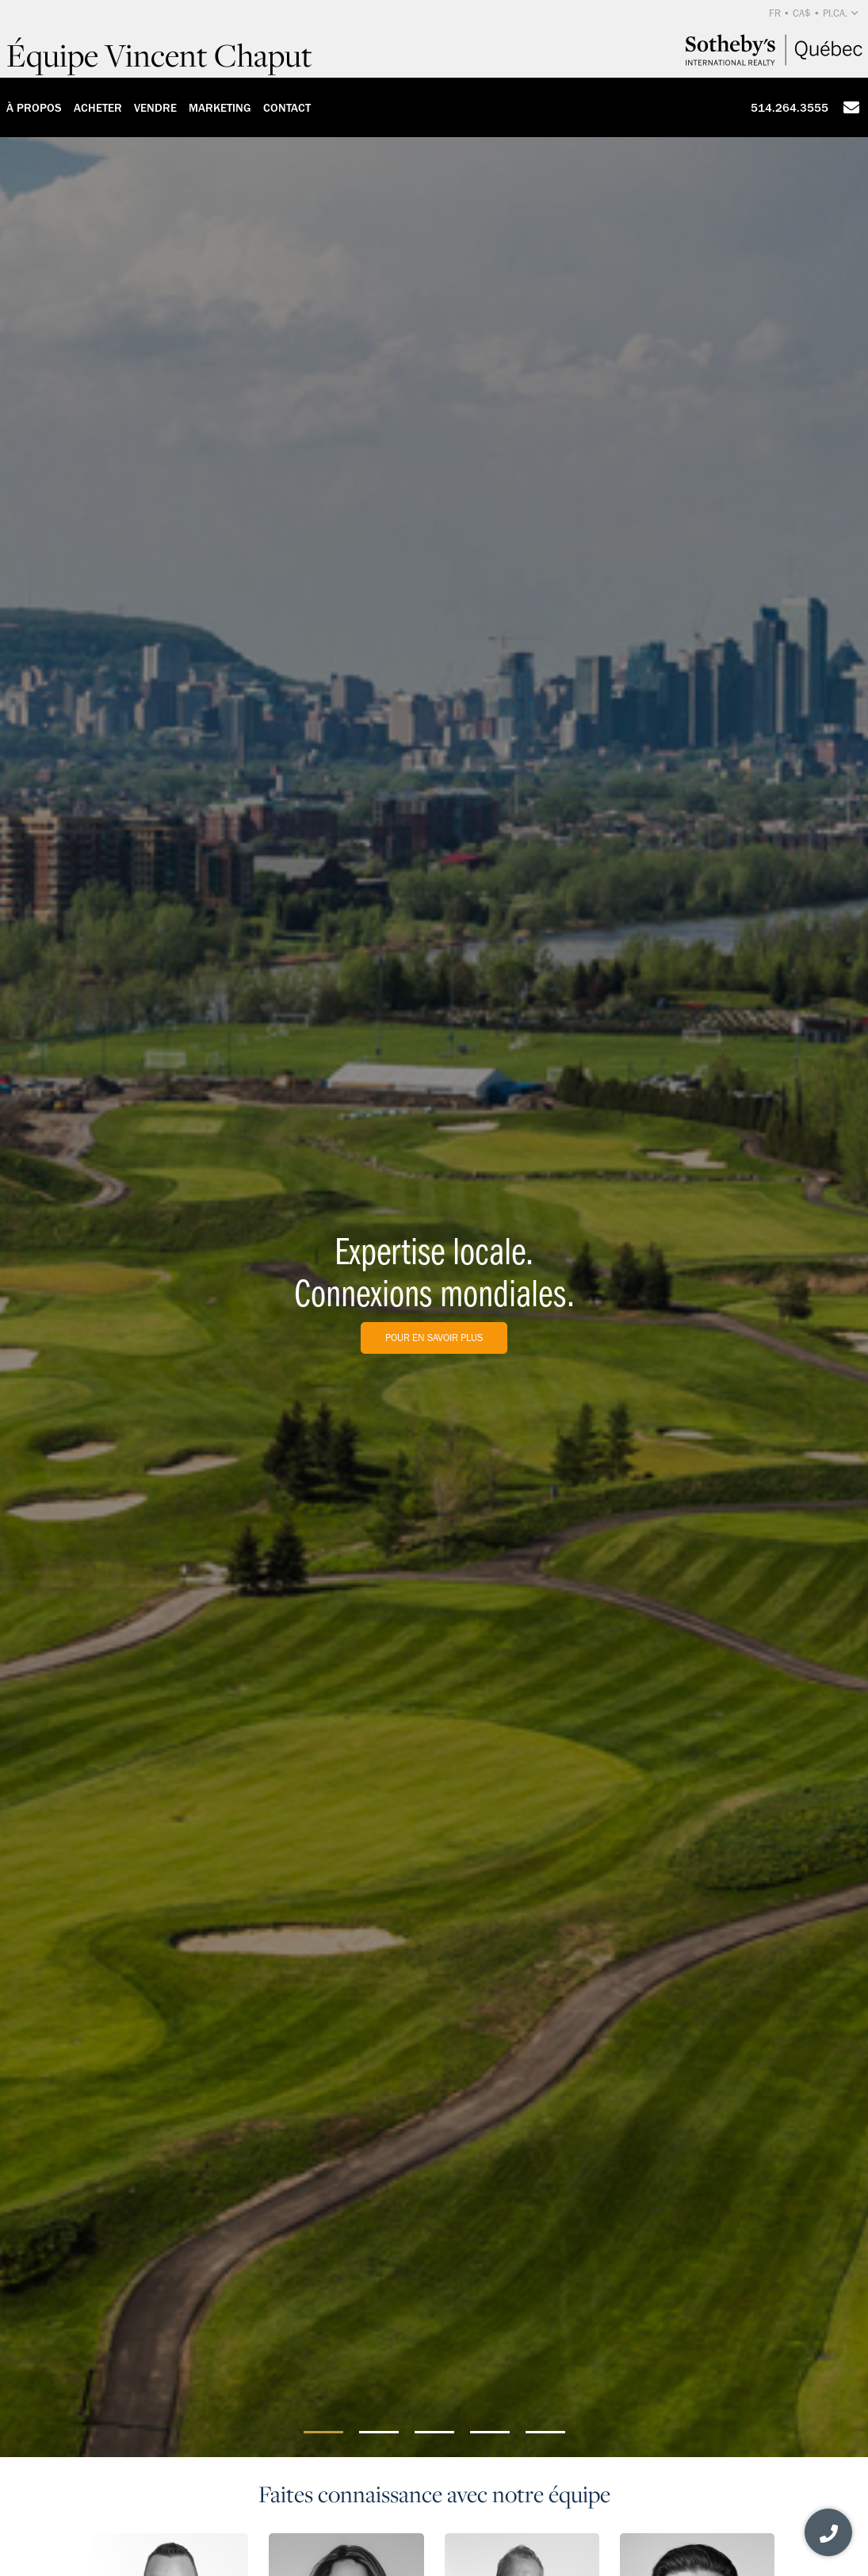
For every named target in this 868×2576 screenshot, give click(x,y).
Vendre (155, 108)
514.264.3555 (789, 108)
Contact (287, 108)
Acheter (98, 108)
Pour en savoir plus (434, 1337)
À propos (34, 108)
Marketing (220, 108)
